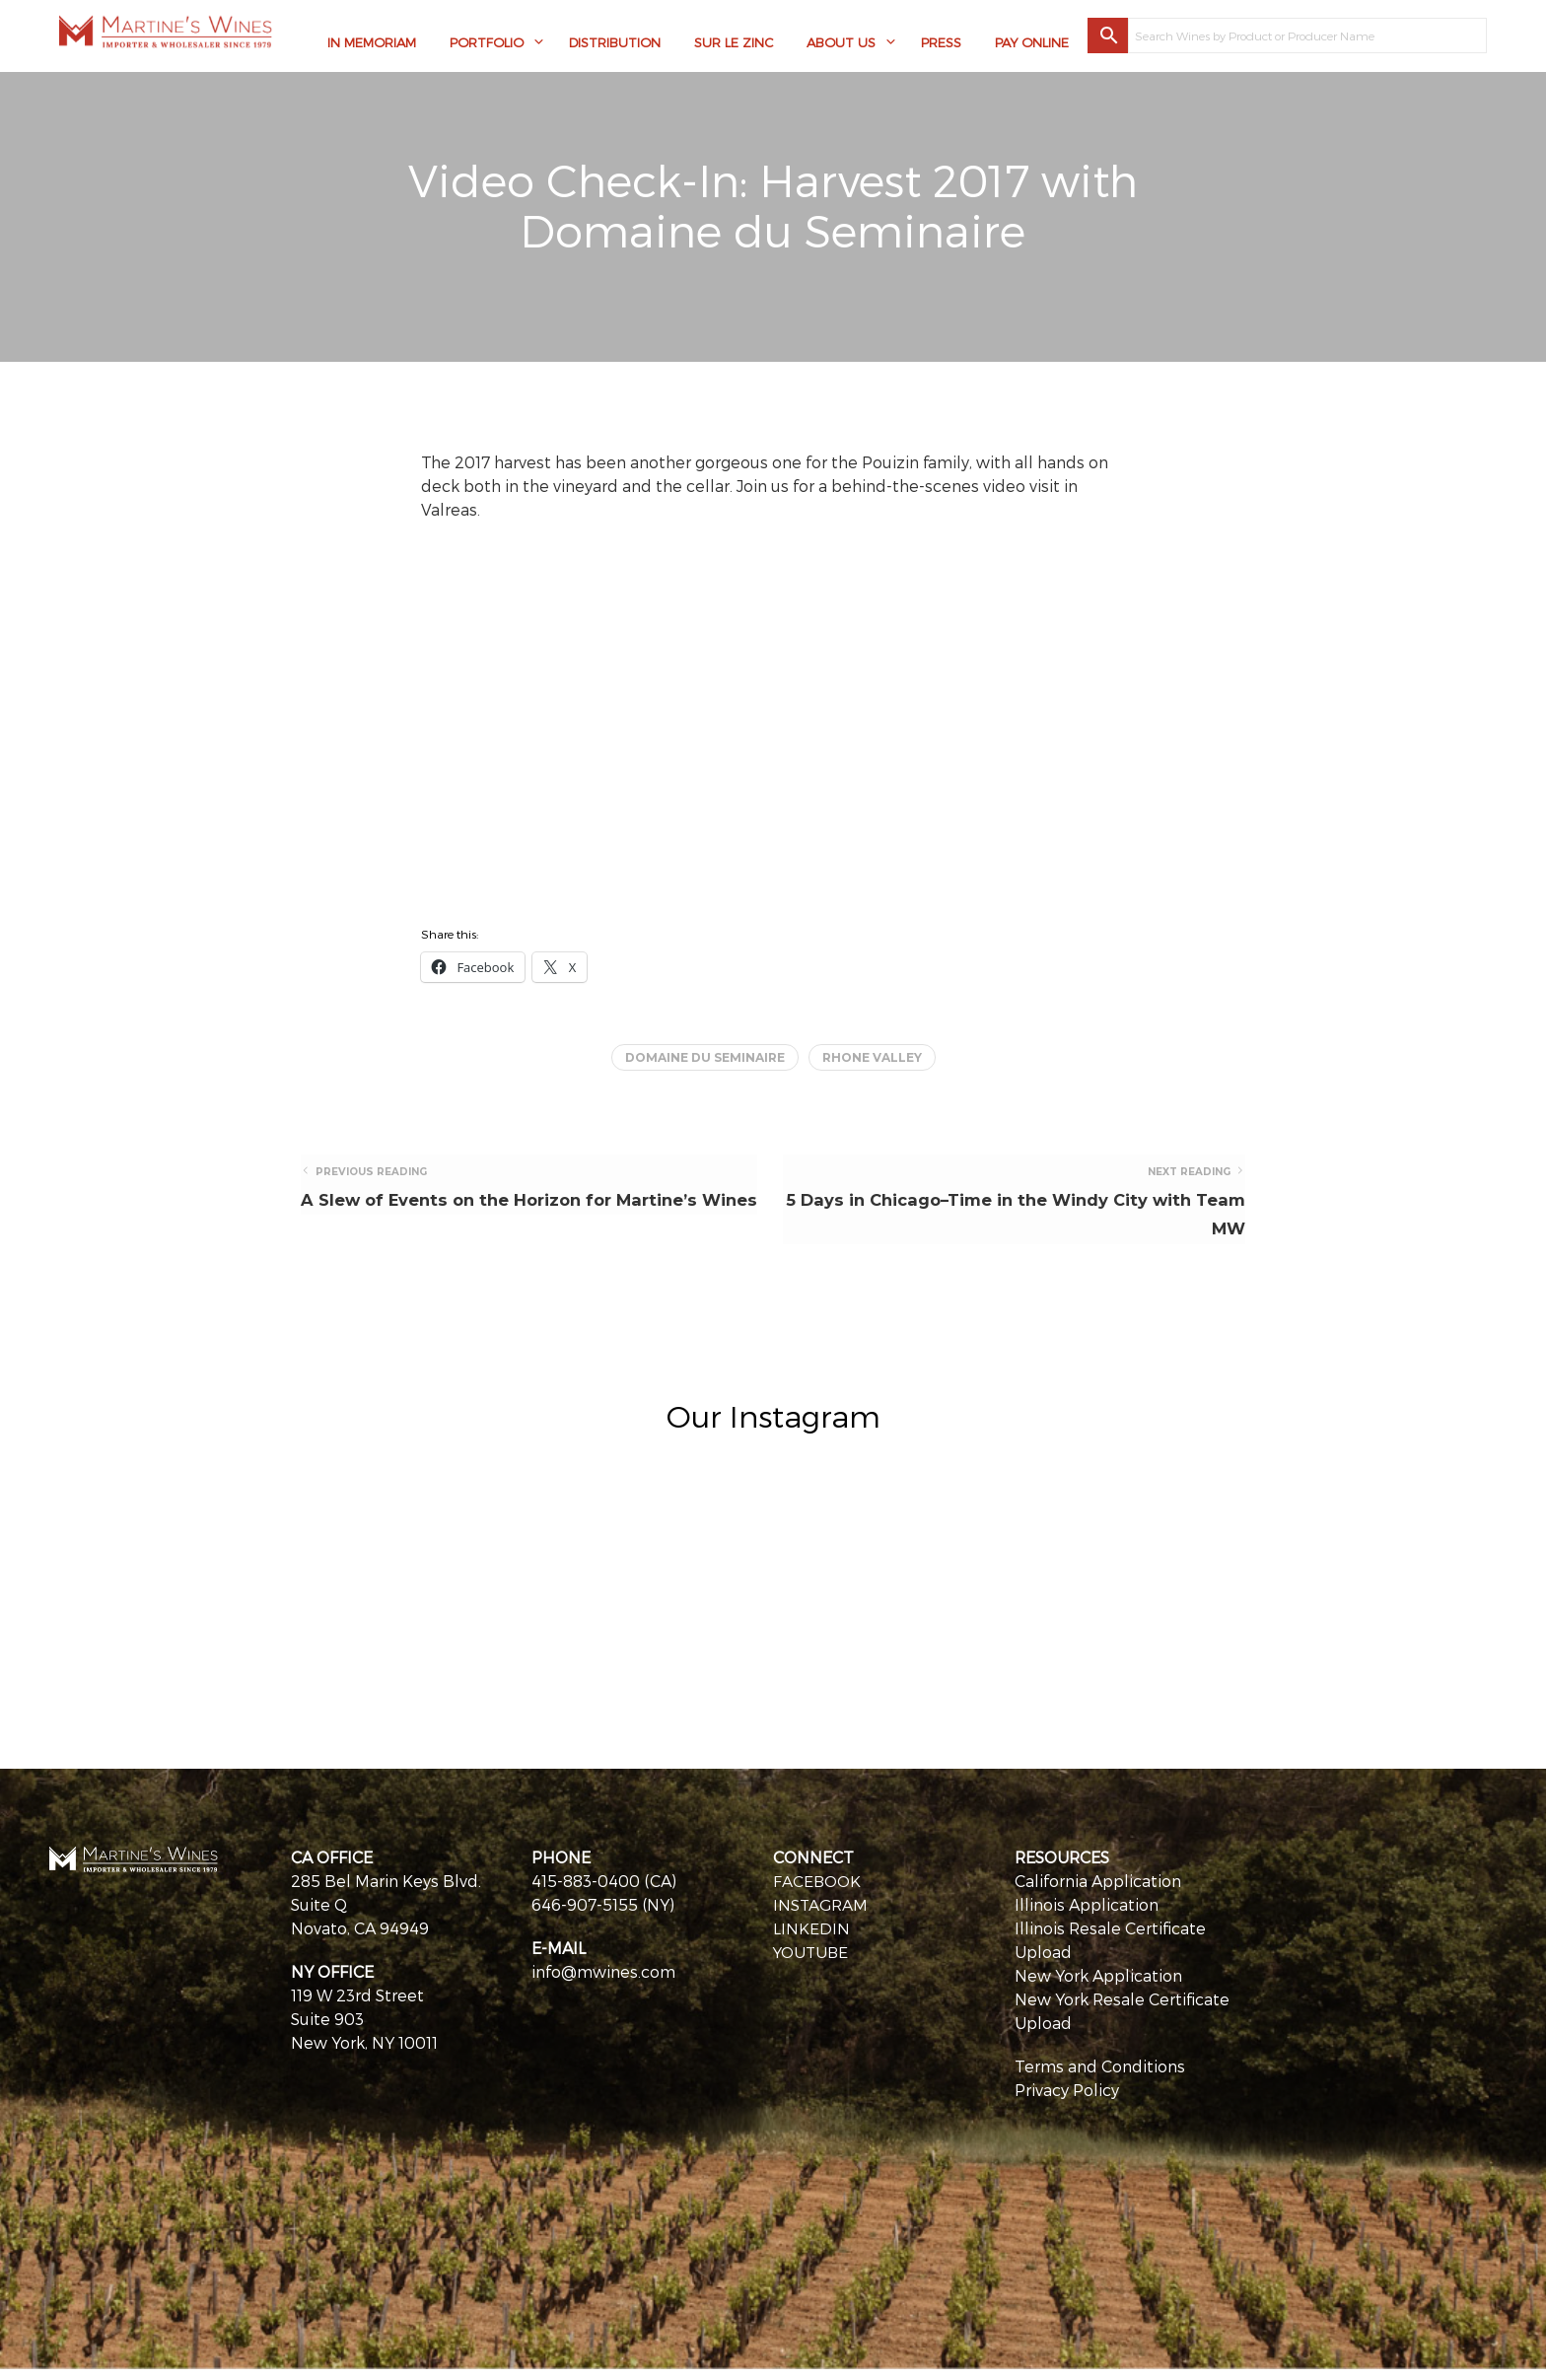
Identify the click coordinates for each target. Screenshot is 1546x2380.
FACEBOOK (817, 1891)
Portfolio (487, 44)
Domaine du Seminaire (705, 1057)
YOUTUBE (812, 1962)
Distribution (615, 44)
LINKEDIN (811, 1938)
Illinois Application (1087, 1915)
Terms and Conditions (1100, 2076)
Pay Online (1032, 44)
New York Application (1098, 1986)
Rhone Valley (872, 1057)
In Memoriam (371, 44)
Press (941, 44)
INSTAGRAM (821, 1915)
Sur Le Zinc (733, 44)
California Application (1098, 1891)
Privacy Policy (1067, 2100)
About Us (841, 44)
